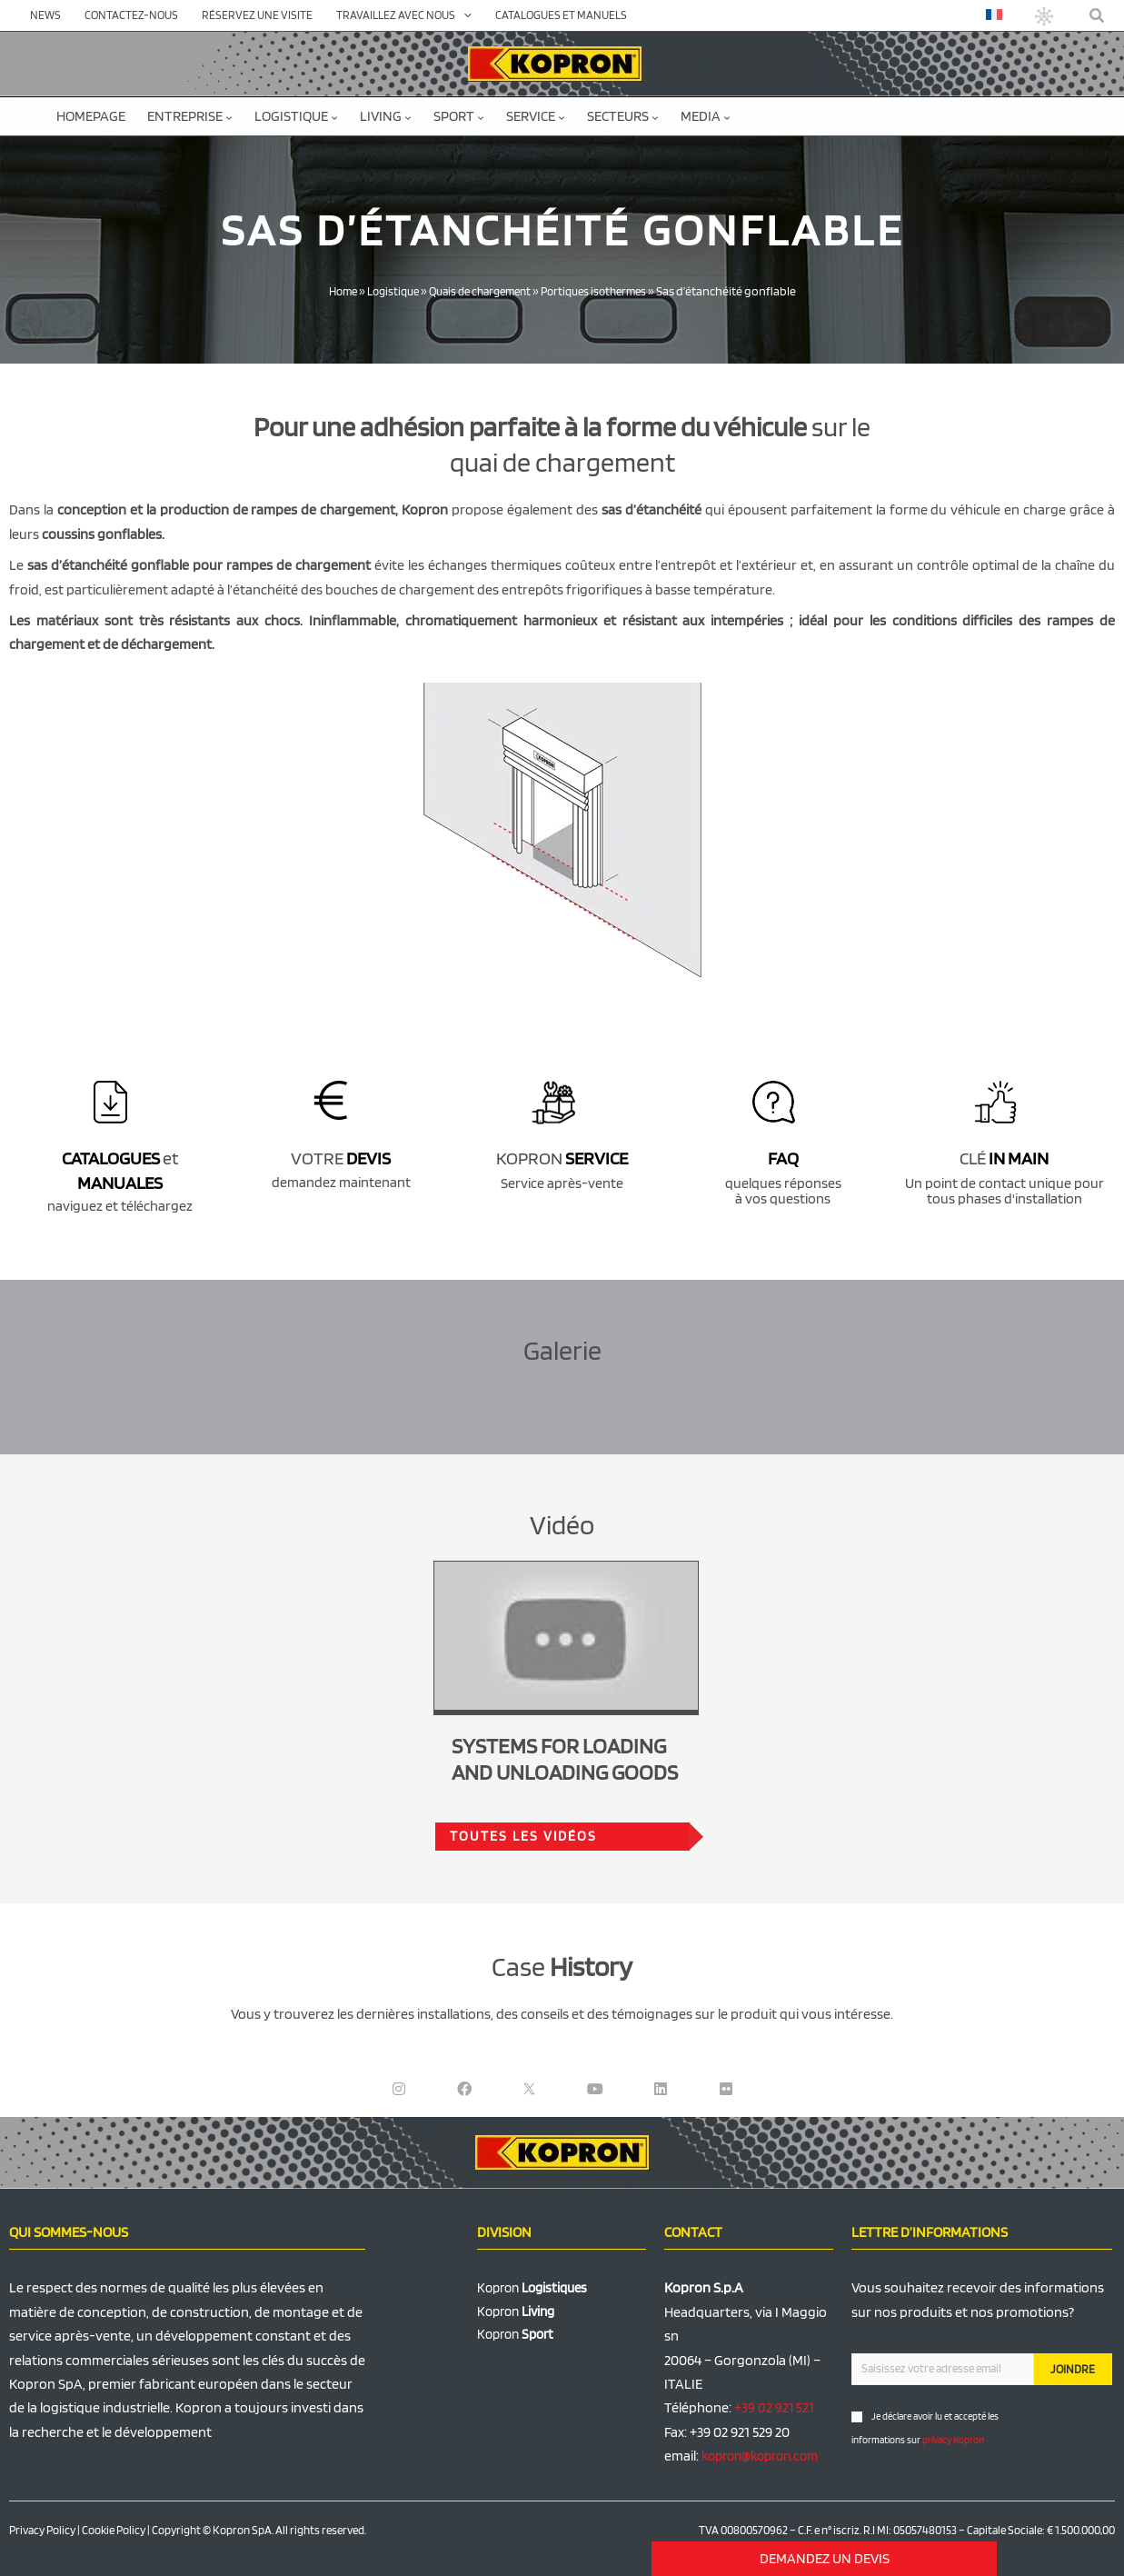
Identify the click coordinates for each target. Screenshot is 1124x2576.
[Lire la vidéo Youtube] (566, 1636)
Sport (458, 116)
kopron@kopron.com (766, 2455)
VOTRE (341, 1158)
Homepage (90, 116)
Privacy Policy (42, 2530)
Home (330, 291)
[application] (463, 15)
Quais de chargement (479, 291)
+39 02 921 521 (774, 2407)
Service (535, 116)
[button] (1097, 16)
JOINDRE (1072, 2369)
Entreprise (190, 116)
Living (386, 116)
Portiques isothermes (603, 291)
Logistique (296, 116)
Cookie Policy (113, 2530)
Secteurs (623, 116)
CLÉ (1004, 1158)
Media (706, 116)
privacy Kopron (953, 2439)
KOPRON (562, 1158)
